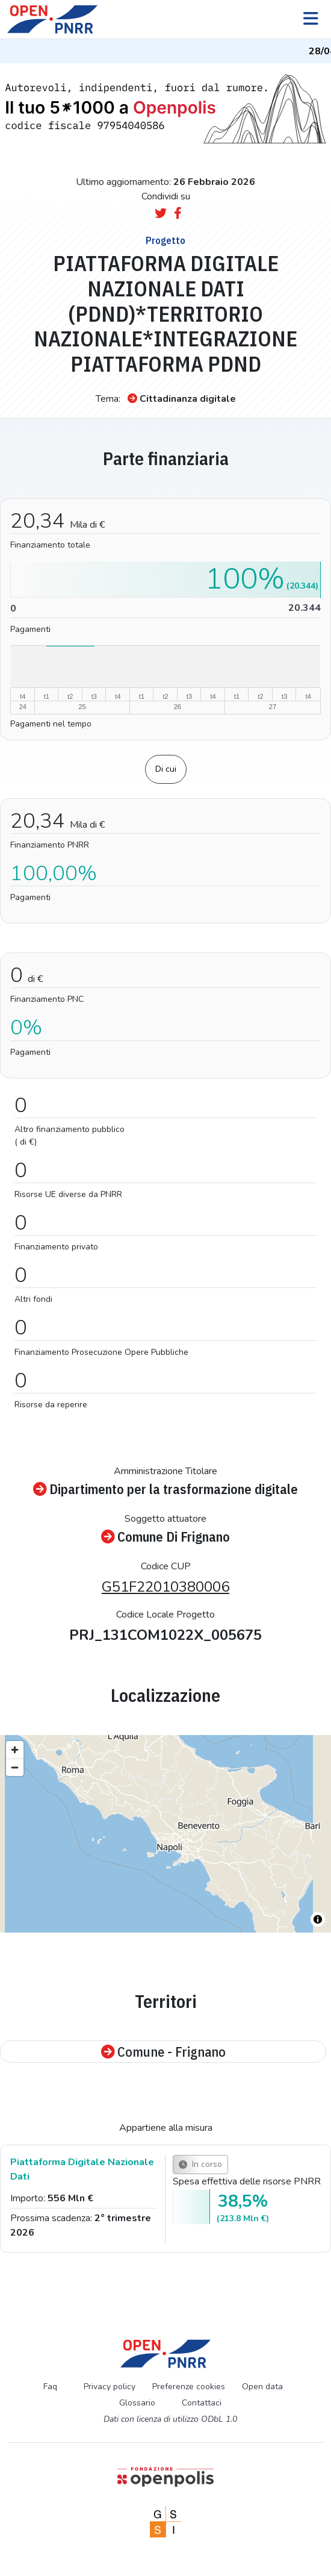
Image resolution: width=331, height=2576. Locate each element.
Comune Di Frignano (165, 1536)
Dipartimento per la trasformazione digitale (165, 1489)
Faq (50, 2386)
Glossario (137, 2403)
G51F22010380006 (165, 1586)
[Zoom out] (14, 1767)
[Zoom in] (14, 1749)
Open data (262, 2386)
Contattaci (201, 2403)
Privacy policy (109, 2386)
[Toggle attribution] (318, 1919)
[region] (165, 1834)
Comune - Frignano (163, 2051)
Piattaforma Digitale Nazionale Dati (82, 2169)
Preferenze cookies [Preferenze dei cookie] (188, 2386)
